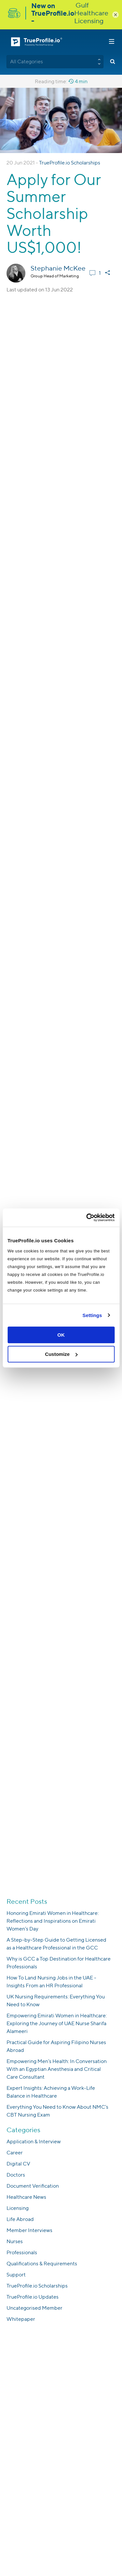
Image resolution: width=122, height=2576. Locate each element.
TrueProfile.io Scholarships (69, 163)
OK (61, 1335)
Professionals (22, 2252)
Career (15, 2152)
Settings (92, 1315)
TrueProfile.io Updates (33, 2297)
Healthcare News (26, 2197)
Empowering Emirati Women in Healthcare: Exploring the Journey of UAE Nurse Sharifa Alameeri (57, 2023)
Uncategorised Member (34, 2308)
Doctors (16, 2175)
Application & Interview (34, 2141)
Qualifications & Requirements (42, 2263)
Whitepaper (21, 2319)
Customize (61, 1354)
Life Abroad (20, 2219)
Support (16, 2275)
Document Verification (33, 2186)
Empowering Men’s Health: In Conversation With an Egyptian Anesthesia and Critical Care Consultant (57, 2069)
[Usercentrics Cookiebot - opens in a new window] (87, 1217)
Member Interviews (29, 2230)
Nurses (15, 2241)
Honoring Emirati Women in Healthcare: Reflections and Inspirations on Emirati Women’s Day (53, 1921)
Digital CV (18, 2164)
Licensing (18, 2208)
